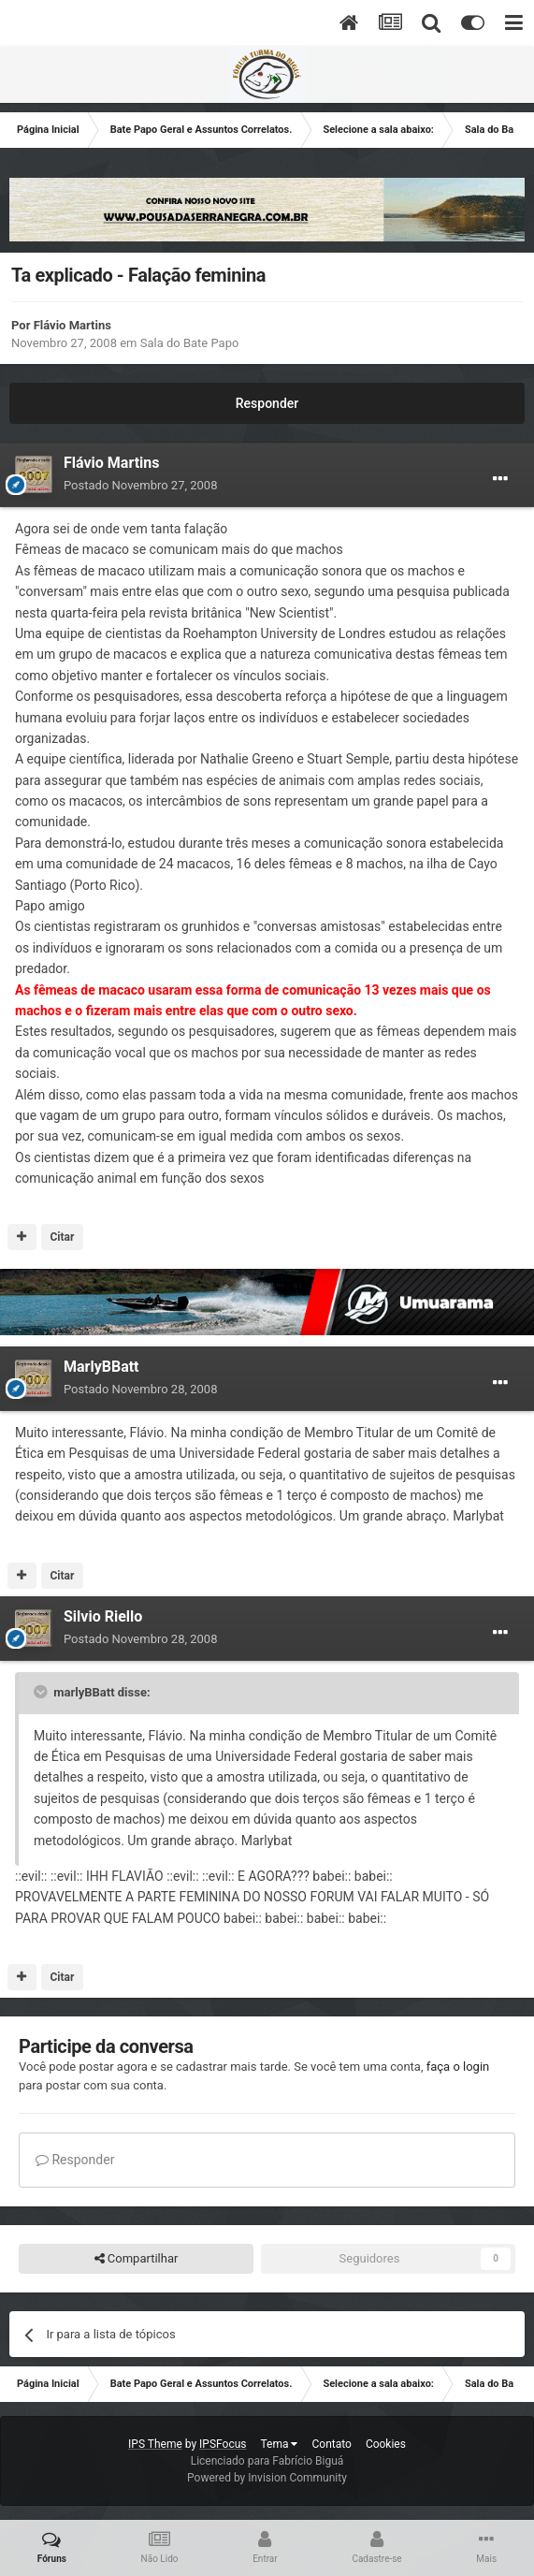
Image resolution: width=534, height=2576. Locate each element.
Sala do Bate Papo (189, 343)
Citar (62, 1237)
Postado (140, 485)
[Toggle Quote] (42, 1691)
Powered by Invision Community (267, 2477)
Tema (279, 2444)
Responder (267, 403)
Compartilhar (136, 2259)
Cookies (386, 2444)
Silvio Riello (103, 1616)
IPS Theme (155, 2444)
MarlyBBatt (101, 1366)
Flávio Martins (72, 325)
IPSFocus (222, 2444)
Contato (331, 2444)
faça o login (458, 2066)
